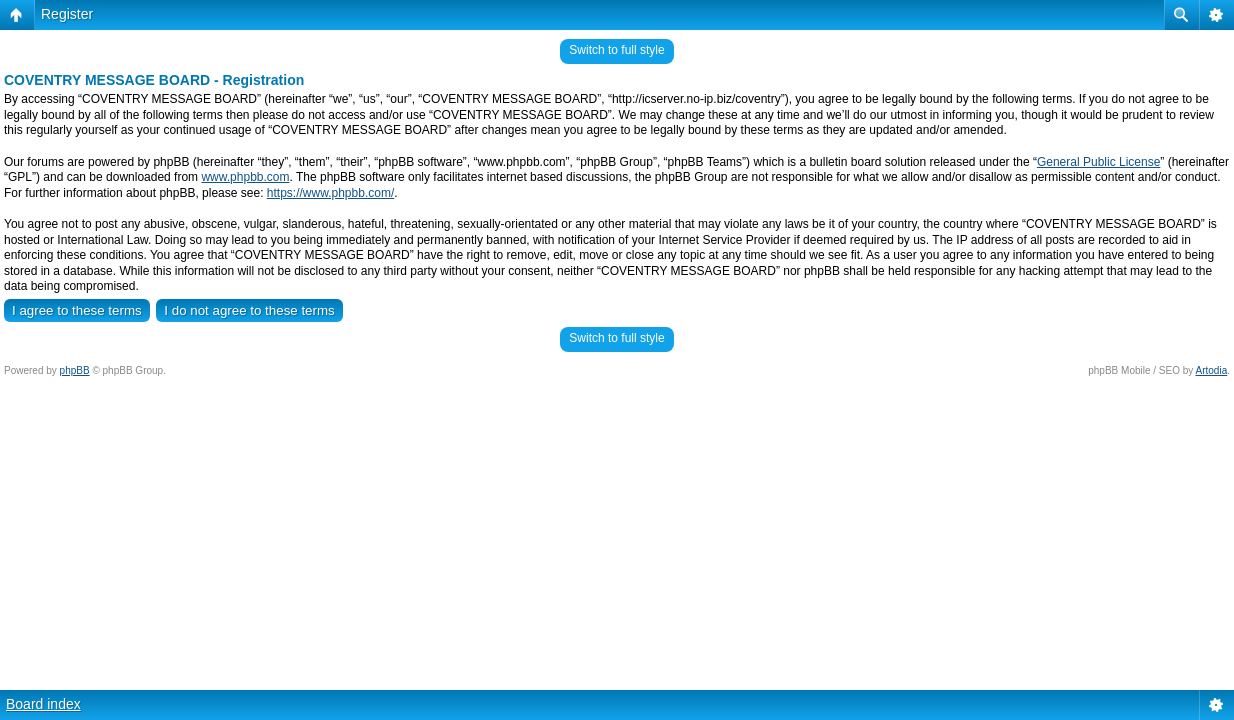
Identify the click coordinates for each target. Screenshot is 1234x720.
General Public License (1098, 162)
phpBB (75, 370)
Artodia (1212, 370)
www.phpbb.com (245, 177)
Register (67, 14)
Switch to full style (616, 50)
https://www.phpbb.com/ (330, 193)
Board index (43, 704)
